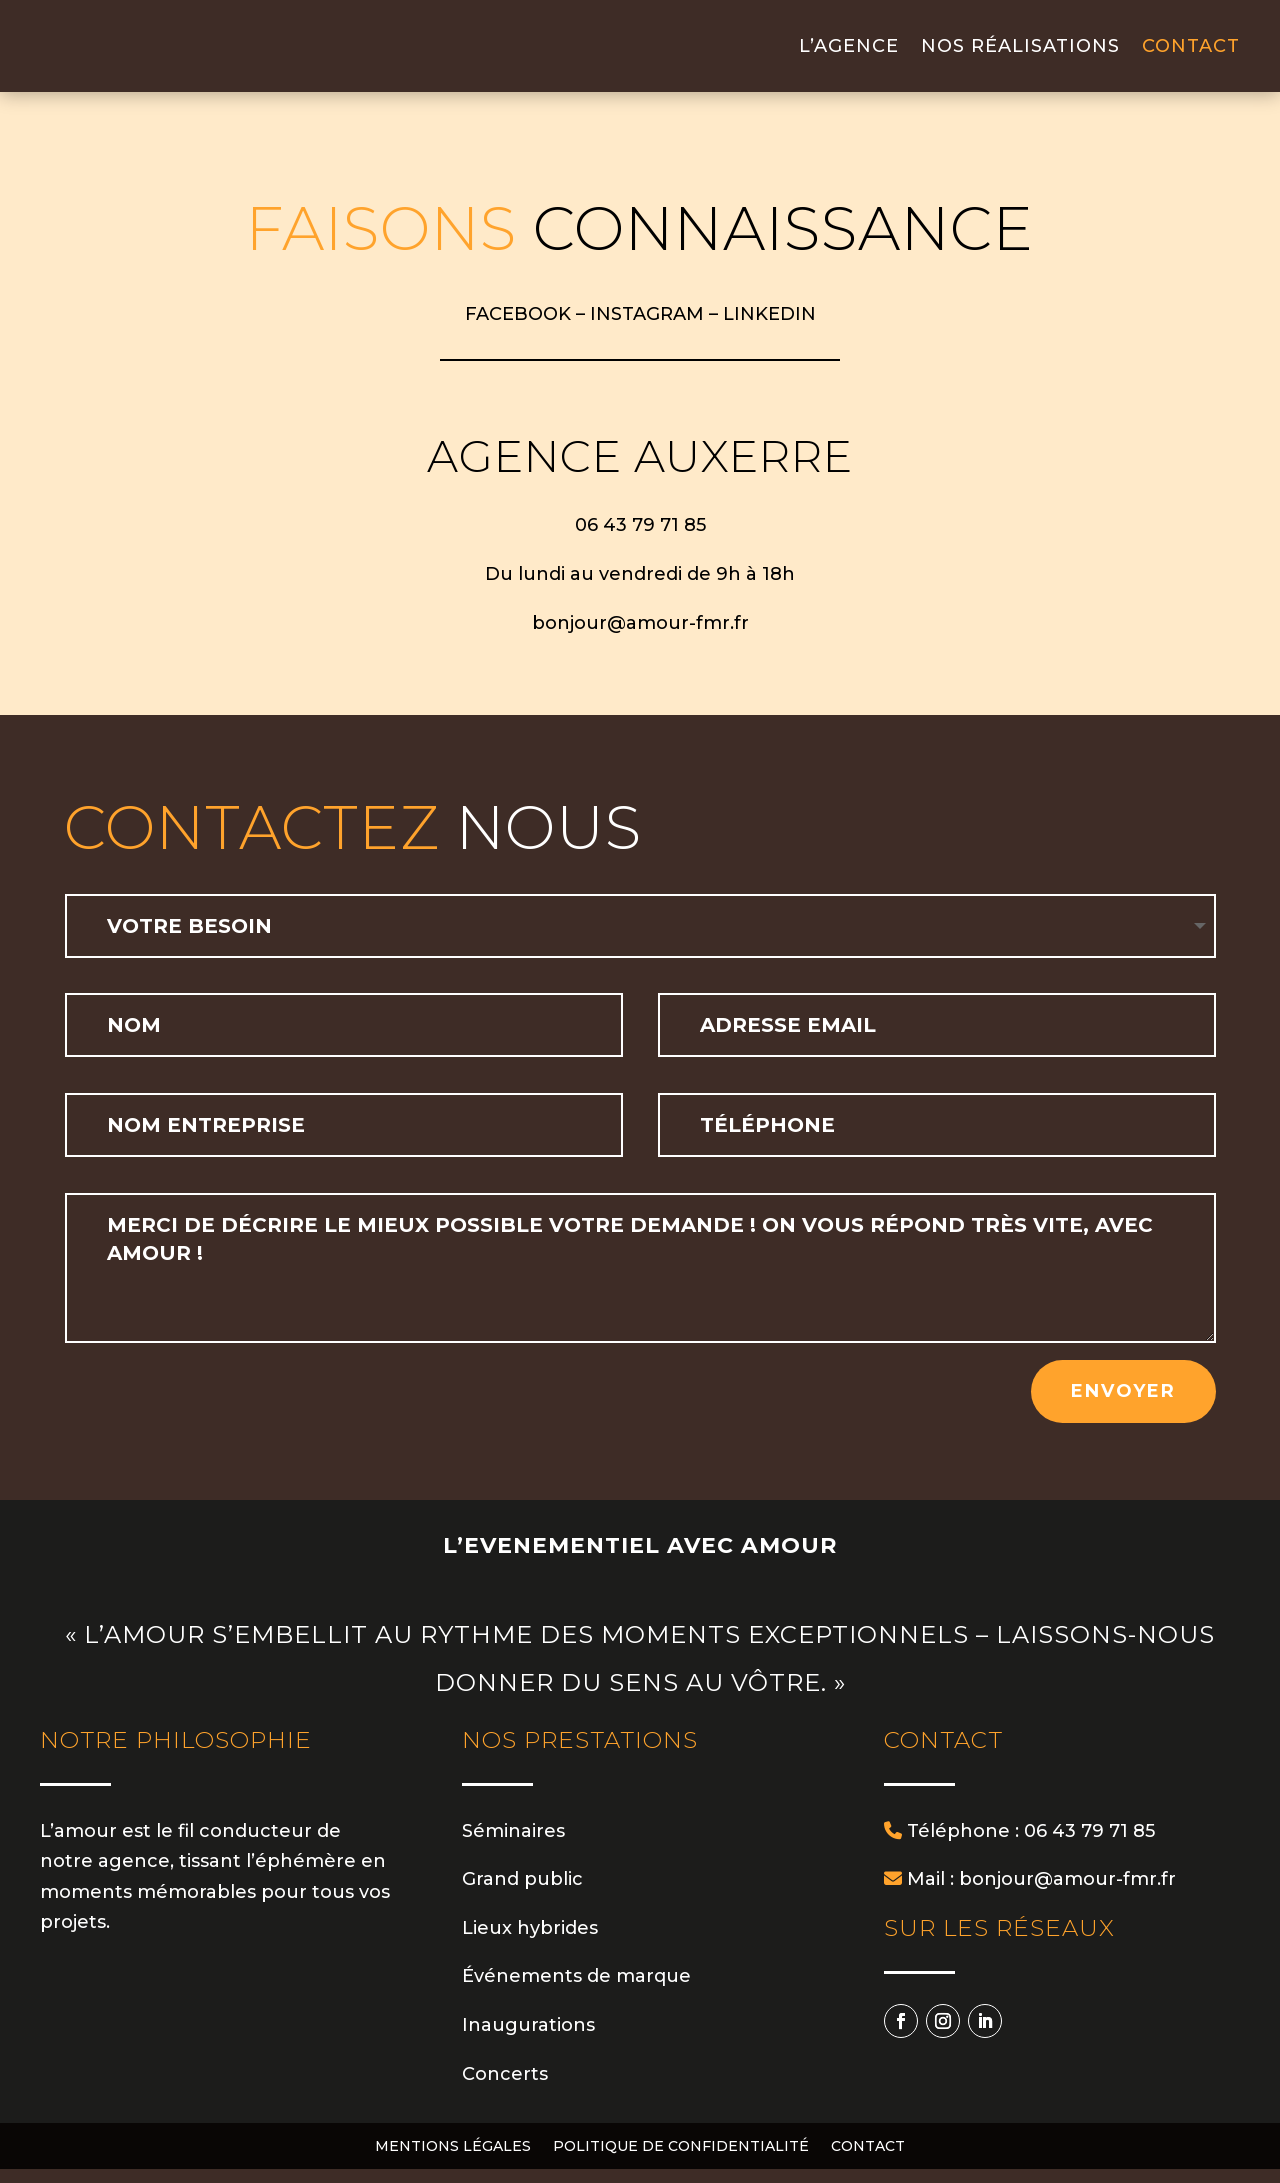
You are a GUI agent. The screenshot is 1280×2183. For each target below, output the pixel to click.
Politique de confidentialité (681, 2161)
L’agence (849, 53)
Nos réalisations (1020, 53)
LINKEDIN (769, 328)
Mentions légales (453, 2161)
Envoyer (1123, 1405)
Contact (1191, 53)
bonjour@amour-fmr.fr (640, 637)
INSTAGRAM (647, 328)
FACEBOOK (518, 328)
